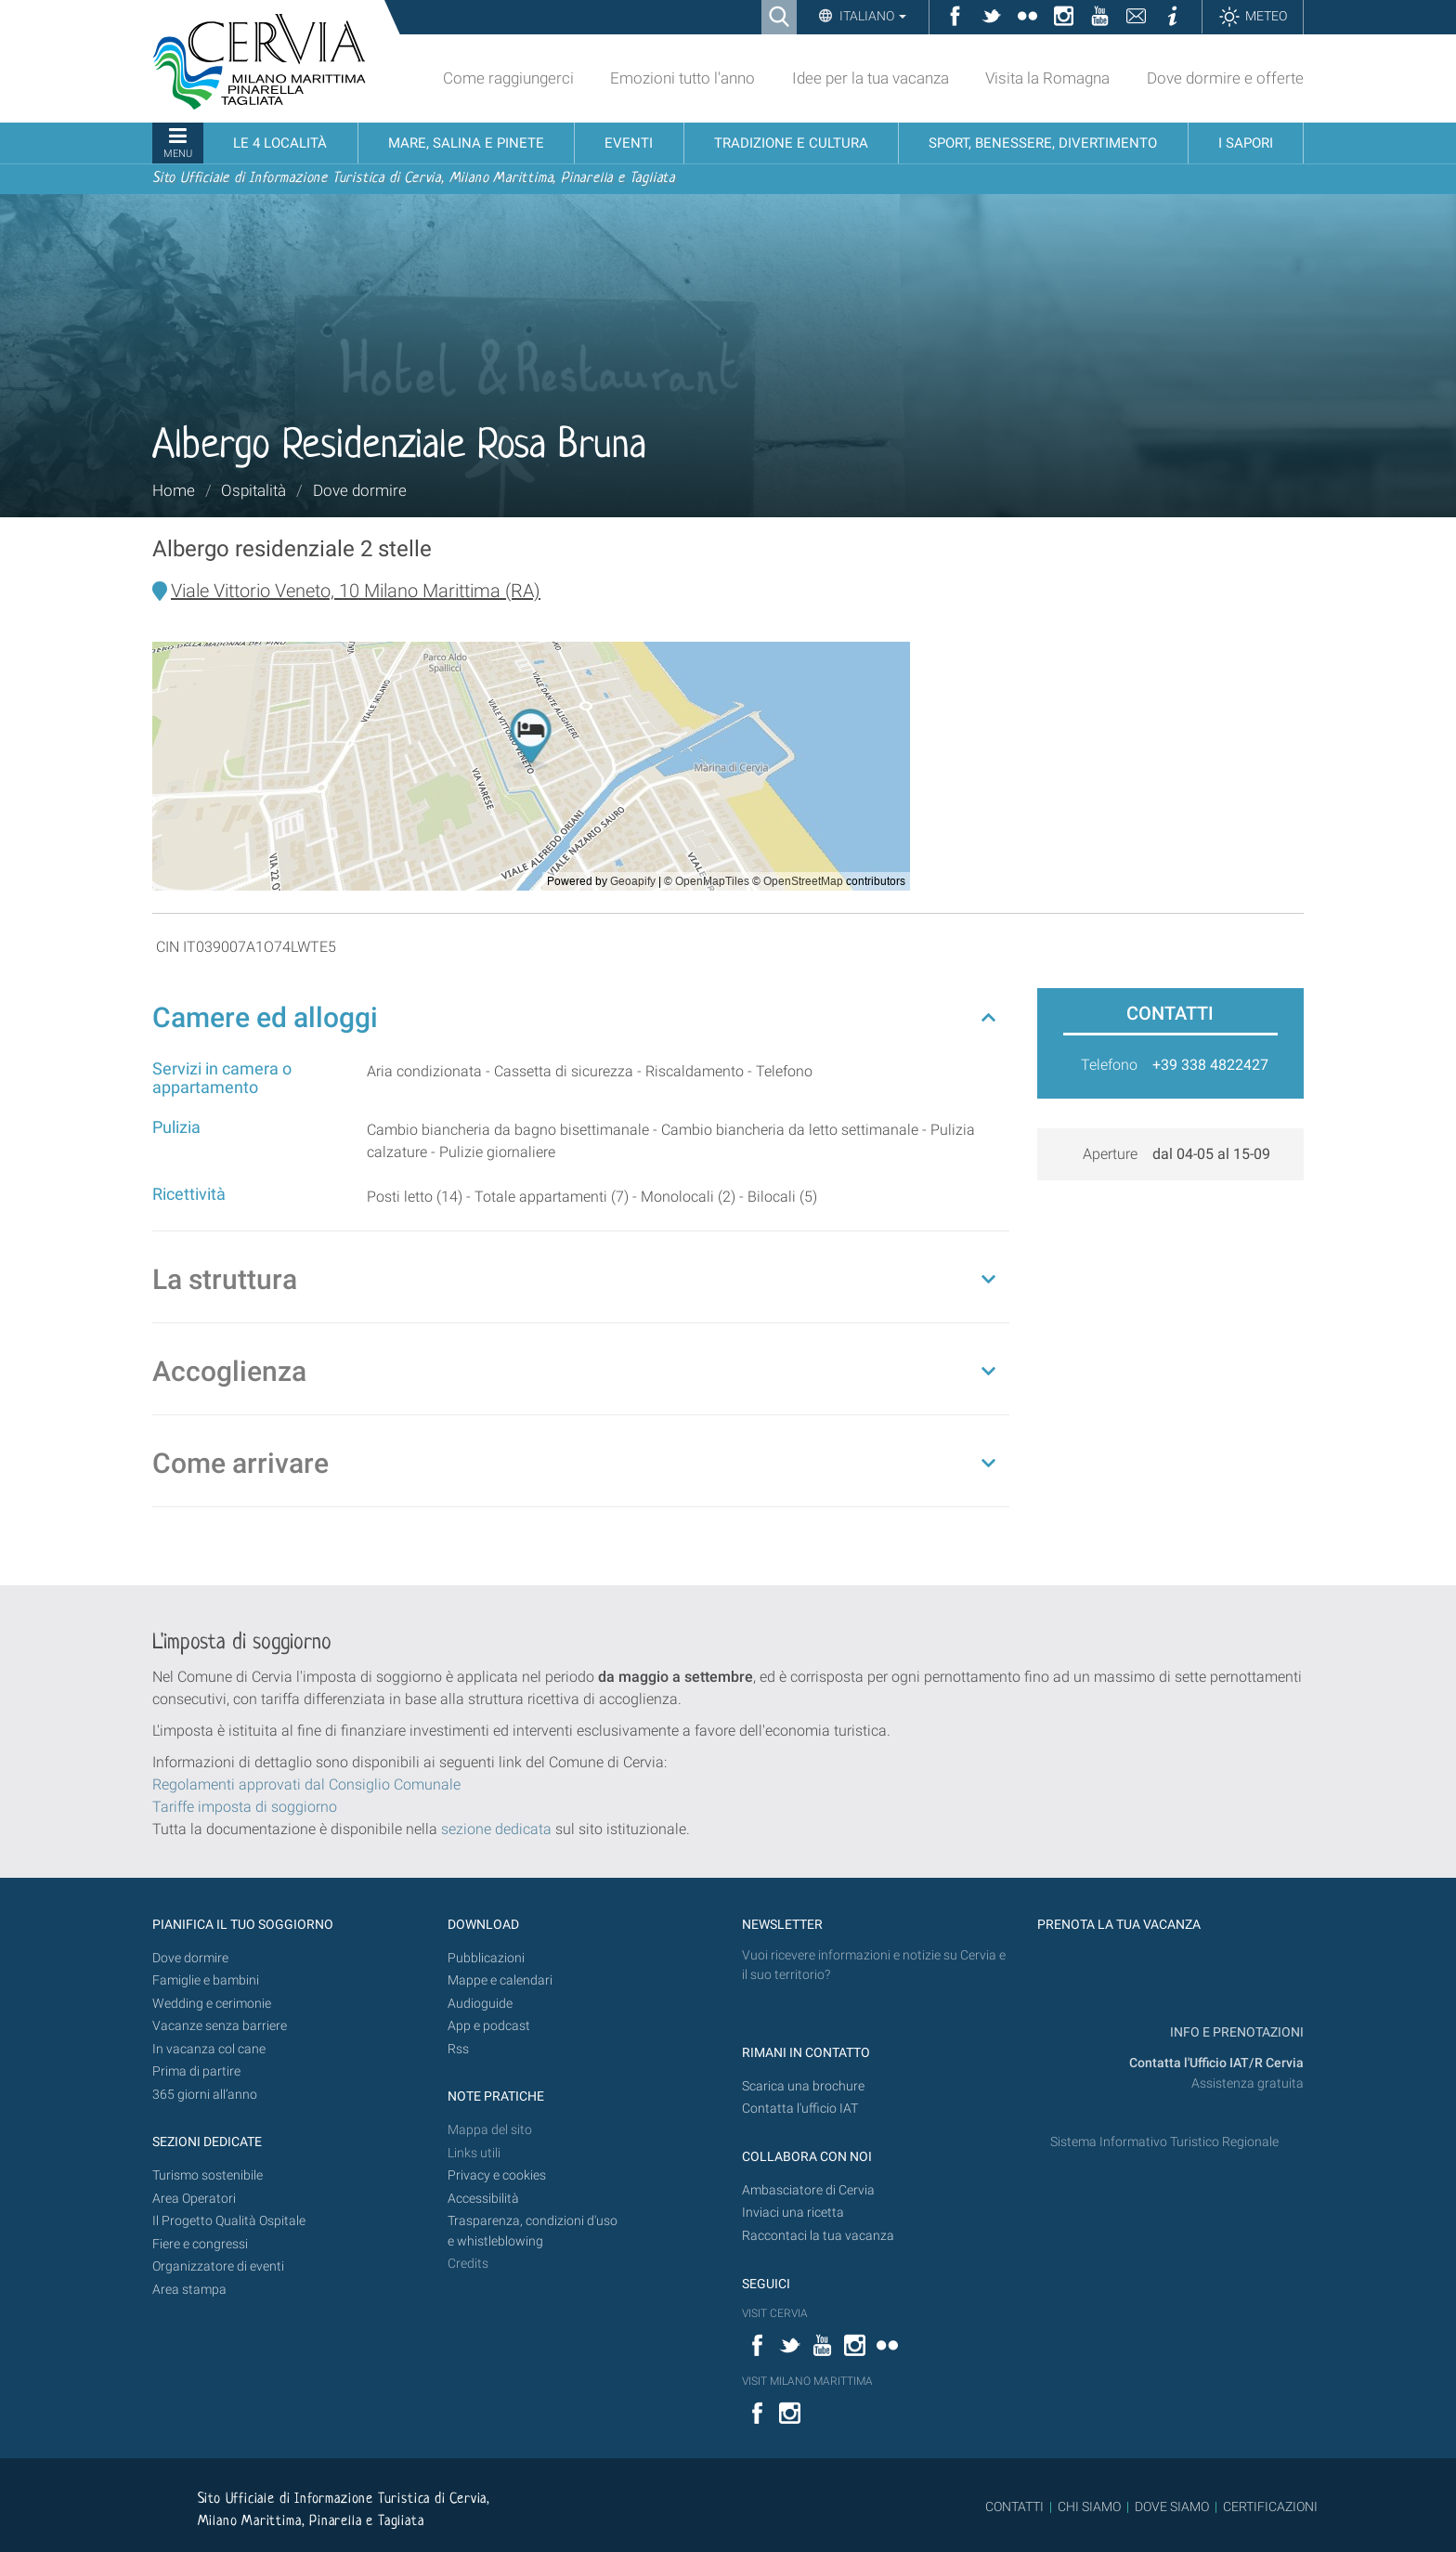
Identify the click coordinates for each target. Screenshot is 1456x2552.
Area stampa (189, 2290)
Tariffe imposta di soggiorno (244, 1807)
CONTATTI (1014, 2506)
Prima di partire (196, 2071)
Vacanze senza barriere (219, 2026)
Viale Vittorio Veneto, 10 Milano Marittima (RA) (355, 590)
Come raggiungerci (508, 78)
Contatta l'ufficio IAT (800, 2108)
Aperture (1110, 1154)
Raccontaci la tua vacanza (818, 2236)
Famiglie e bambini (205, 1980)
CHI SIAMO (1089, 2506)
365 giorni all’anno (204, 2095)
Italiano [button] (871, 15)
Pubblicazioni (486, 1958)
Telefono (1109, 1065)
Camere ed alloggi (265, 1017)
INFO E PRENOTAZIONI (1235, 2032)
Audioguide (480, 2004)
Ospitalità (253, 490)
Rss (458, 2049)
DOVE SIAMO (1170, 2506)
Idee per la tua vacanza (870, 78)
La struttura (224, 1279)
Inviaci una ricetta (793, 2212)
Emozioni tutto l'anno (682, 78)
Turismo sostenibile (207, 2175)
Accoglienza (229, 1371)
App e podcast (489, 2026)
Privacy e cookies (497, 2175)
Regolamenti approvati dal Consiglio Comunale (306, 1784)
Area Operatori (194, 2199)
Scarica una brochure (803, 2086)
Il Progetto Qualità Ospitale (229, 2221)
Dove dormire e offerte (1225, 78)
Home (173, 490)
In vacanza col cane (209, 2049)
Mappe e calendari (500, 1980)
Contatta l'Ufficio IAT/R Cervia (1216, 2063)
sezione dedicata (496, 1829)
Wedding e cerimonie (211, 2004)
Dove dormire (360, 490)
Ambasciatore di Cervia (808, 2190)
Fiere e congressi (200, 2244)
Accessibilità (483, 2199)
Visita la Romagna (1047, 78)
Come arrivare (240, 1463)
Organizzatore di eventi (218, 2266)
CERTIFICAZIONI (1270, 2506)
